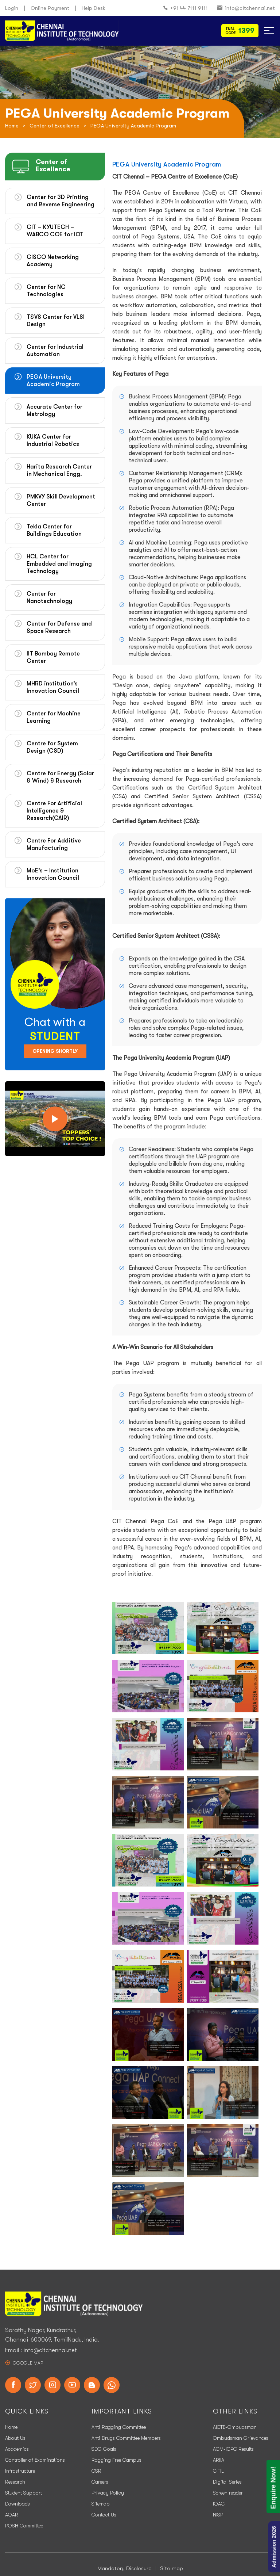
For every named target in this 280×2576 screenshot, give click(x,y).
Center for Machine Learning (54, 717)
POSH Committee (24, 2526)
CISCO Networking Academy (53, 261)
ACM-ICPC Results (233, 2449)
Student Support (23, 2493)
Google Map (28, 2363)
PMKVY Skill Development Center (61, 500)
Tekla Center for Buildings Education (54, 530)
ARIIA (218, 2460)
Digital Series (227, 2482)
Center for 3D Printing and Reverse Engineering (60, 201)
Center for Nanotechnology (49, 597)
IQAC (219, 2504)
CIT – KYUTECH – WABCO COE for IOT (55, 231)
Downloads (17, 2504)
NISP (218, 2515)
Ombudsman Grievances (240, 2438)
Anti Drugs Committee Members (126, 2438)
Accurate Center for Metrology (54, 410)
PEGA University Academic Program (53, 380)
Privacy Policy (108, 2493)
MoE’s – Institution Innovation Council (53, 874)
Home (12, 126)
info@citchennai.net (246, 8)
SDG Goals (104, 2449)
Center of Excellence (54, 126)
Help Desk (93, 8)
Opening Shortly (55, 1051)
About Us (15, 2438)
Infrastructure (20, 2471)
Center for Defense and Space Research (59, 627)
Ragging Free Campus (116, 2460)
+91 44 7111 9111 (185, 8)
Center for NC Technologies (46, 291)
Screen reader (228, 2493)
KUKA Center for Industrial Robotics (53, 440)
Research (15, 2482)
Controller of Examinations (35, 2460)
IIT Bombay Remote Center (53, 657)
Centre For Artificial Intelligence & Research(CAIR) (54, 810)
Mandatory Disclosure (124, 2568)
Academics (17, 2449)
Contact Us (104, 2515)
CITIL (218, 2471)
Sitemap (101, 2504)
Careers (100, 2482)
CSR (96, 2471)
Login (11, 8)
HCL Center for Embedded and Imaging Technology (59, 563)
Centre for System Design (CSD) (52, 747)
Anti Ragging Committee (119, 2427)
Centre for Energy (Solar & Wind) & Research (60, 777)
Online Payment (50, 8)
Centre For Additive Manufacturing (54, 844)
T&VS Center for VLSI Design (56, 321)
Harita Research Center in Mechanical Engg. (59, 470)
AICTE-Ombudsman (235, 2427)
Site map (171, 2568)
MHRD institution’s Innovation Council (53, 687)
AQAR (11, 2515)
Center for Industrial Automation (55, 351)
